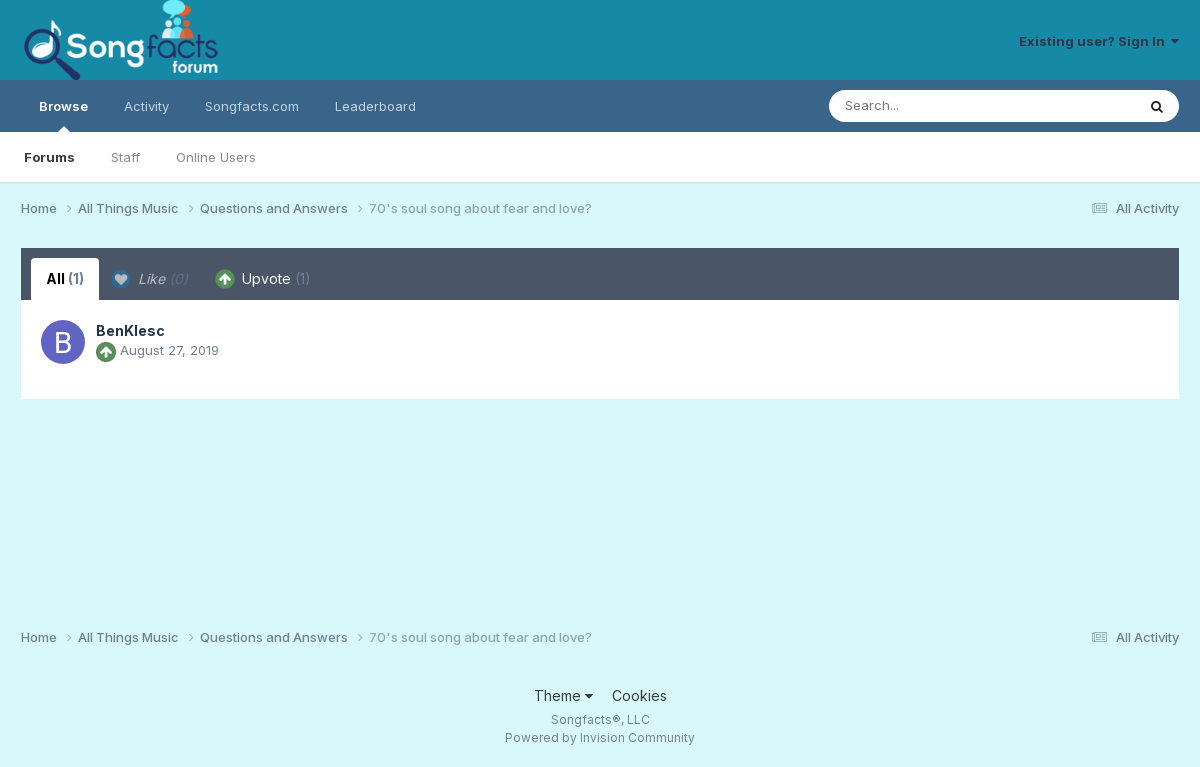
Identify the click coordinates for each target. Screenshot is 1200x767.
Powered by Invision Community (600, 737)
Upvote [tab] (263, 279)
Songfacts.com (252, 106)
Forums (49, 157)
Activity (146, 106)
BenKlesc (130, 330)
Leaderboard (375, 106)
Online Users (216, 157)
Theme (563, 695)
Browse (63, 115)
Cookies (639, 695)
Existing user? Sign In (1099, 41)
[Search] (927, 106)
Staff (125, 157)
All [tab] (65, 278)
